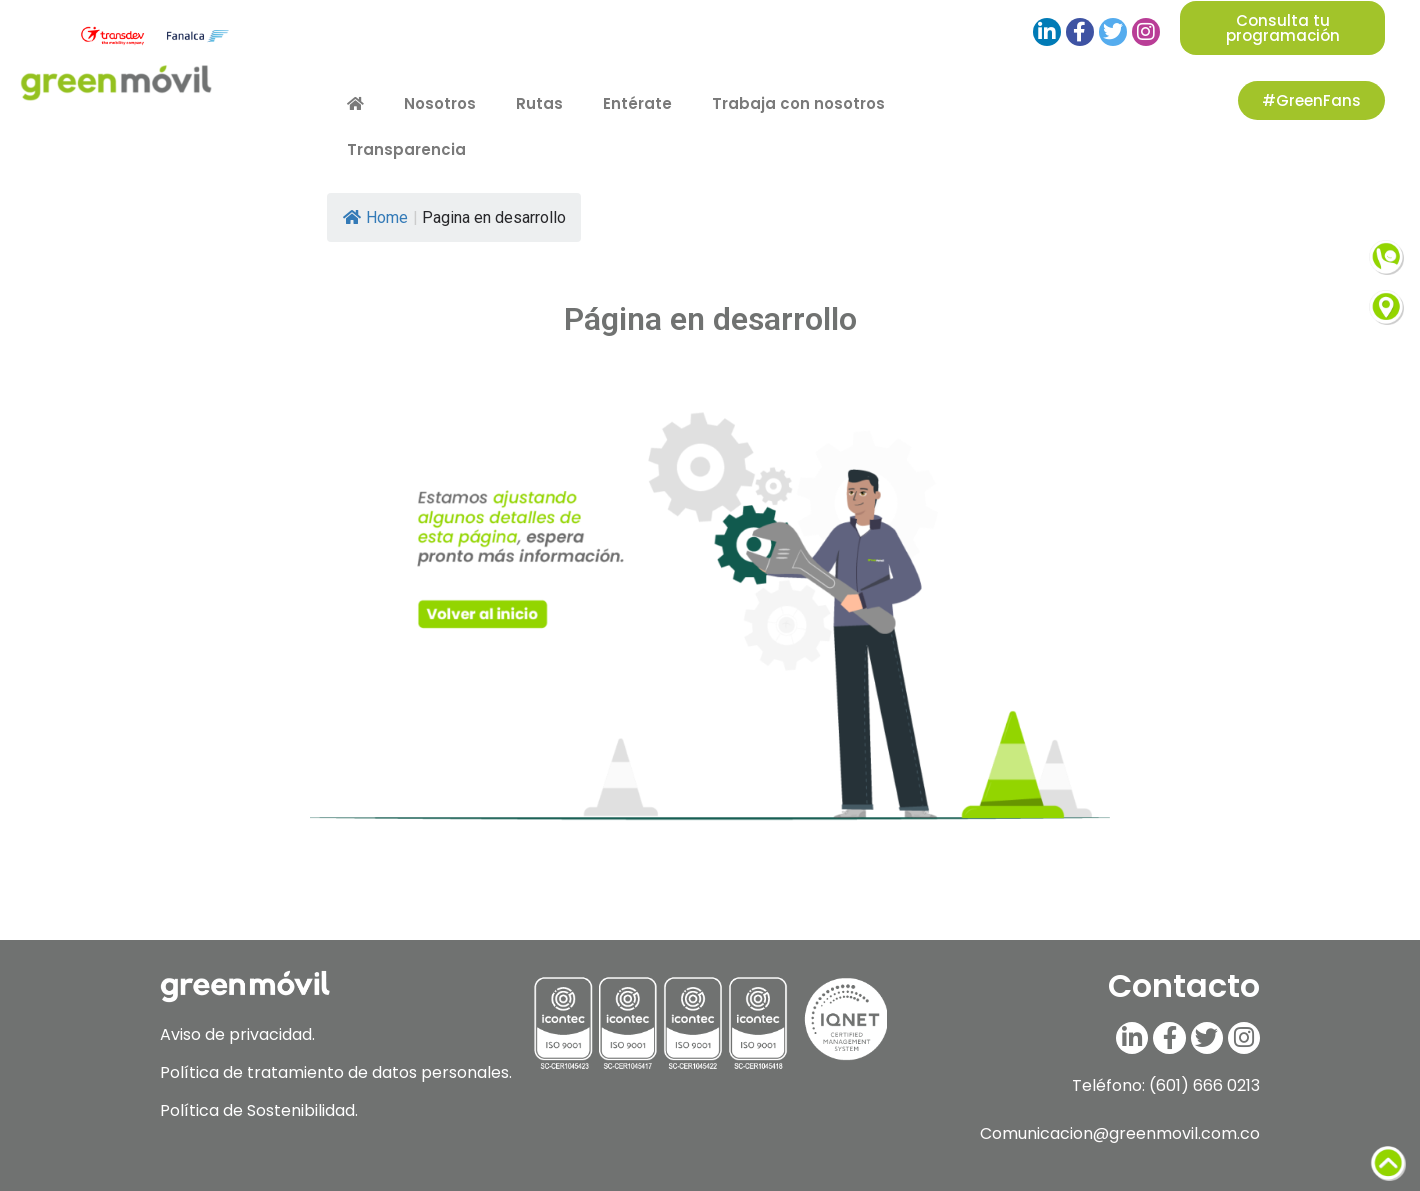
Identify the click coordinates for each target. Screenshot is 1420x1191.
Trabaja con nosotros (798, 103)
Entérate (637, 103)
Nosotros (440, 103)
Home (375, 217)
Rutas (539, 103)
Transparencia (406, 149)
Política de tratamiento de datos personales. (336, 1072)
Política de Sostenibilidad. (259, 1110)
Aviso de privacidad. (237, 1034)
